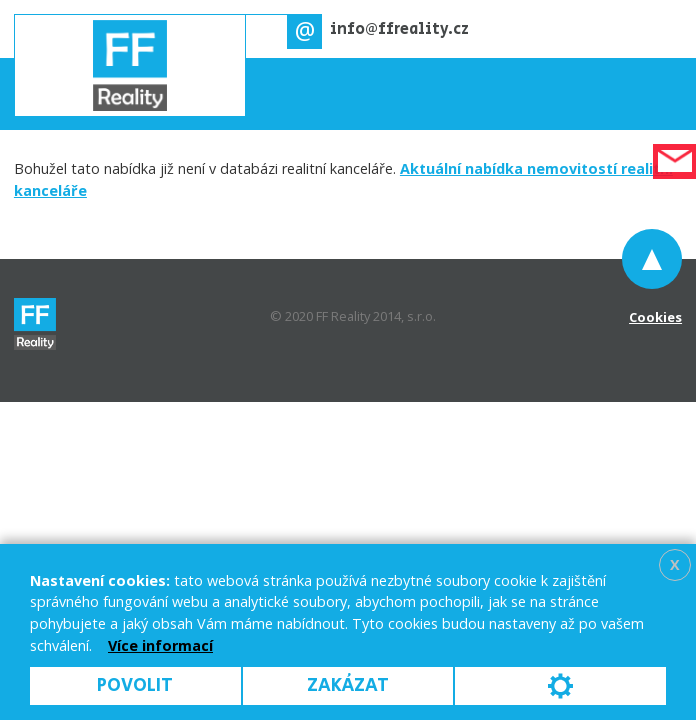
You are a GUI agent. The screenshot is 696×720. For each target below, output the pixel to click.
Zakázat (348, 685)
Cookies (655, 317)
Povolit (135, 685)
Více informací (160, 645)
